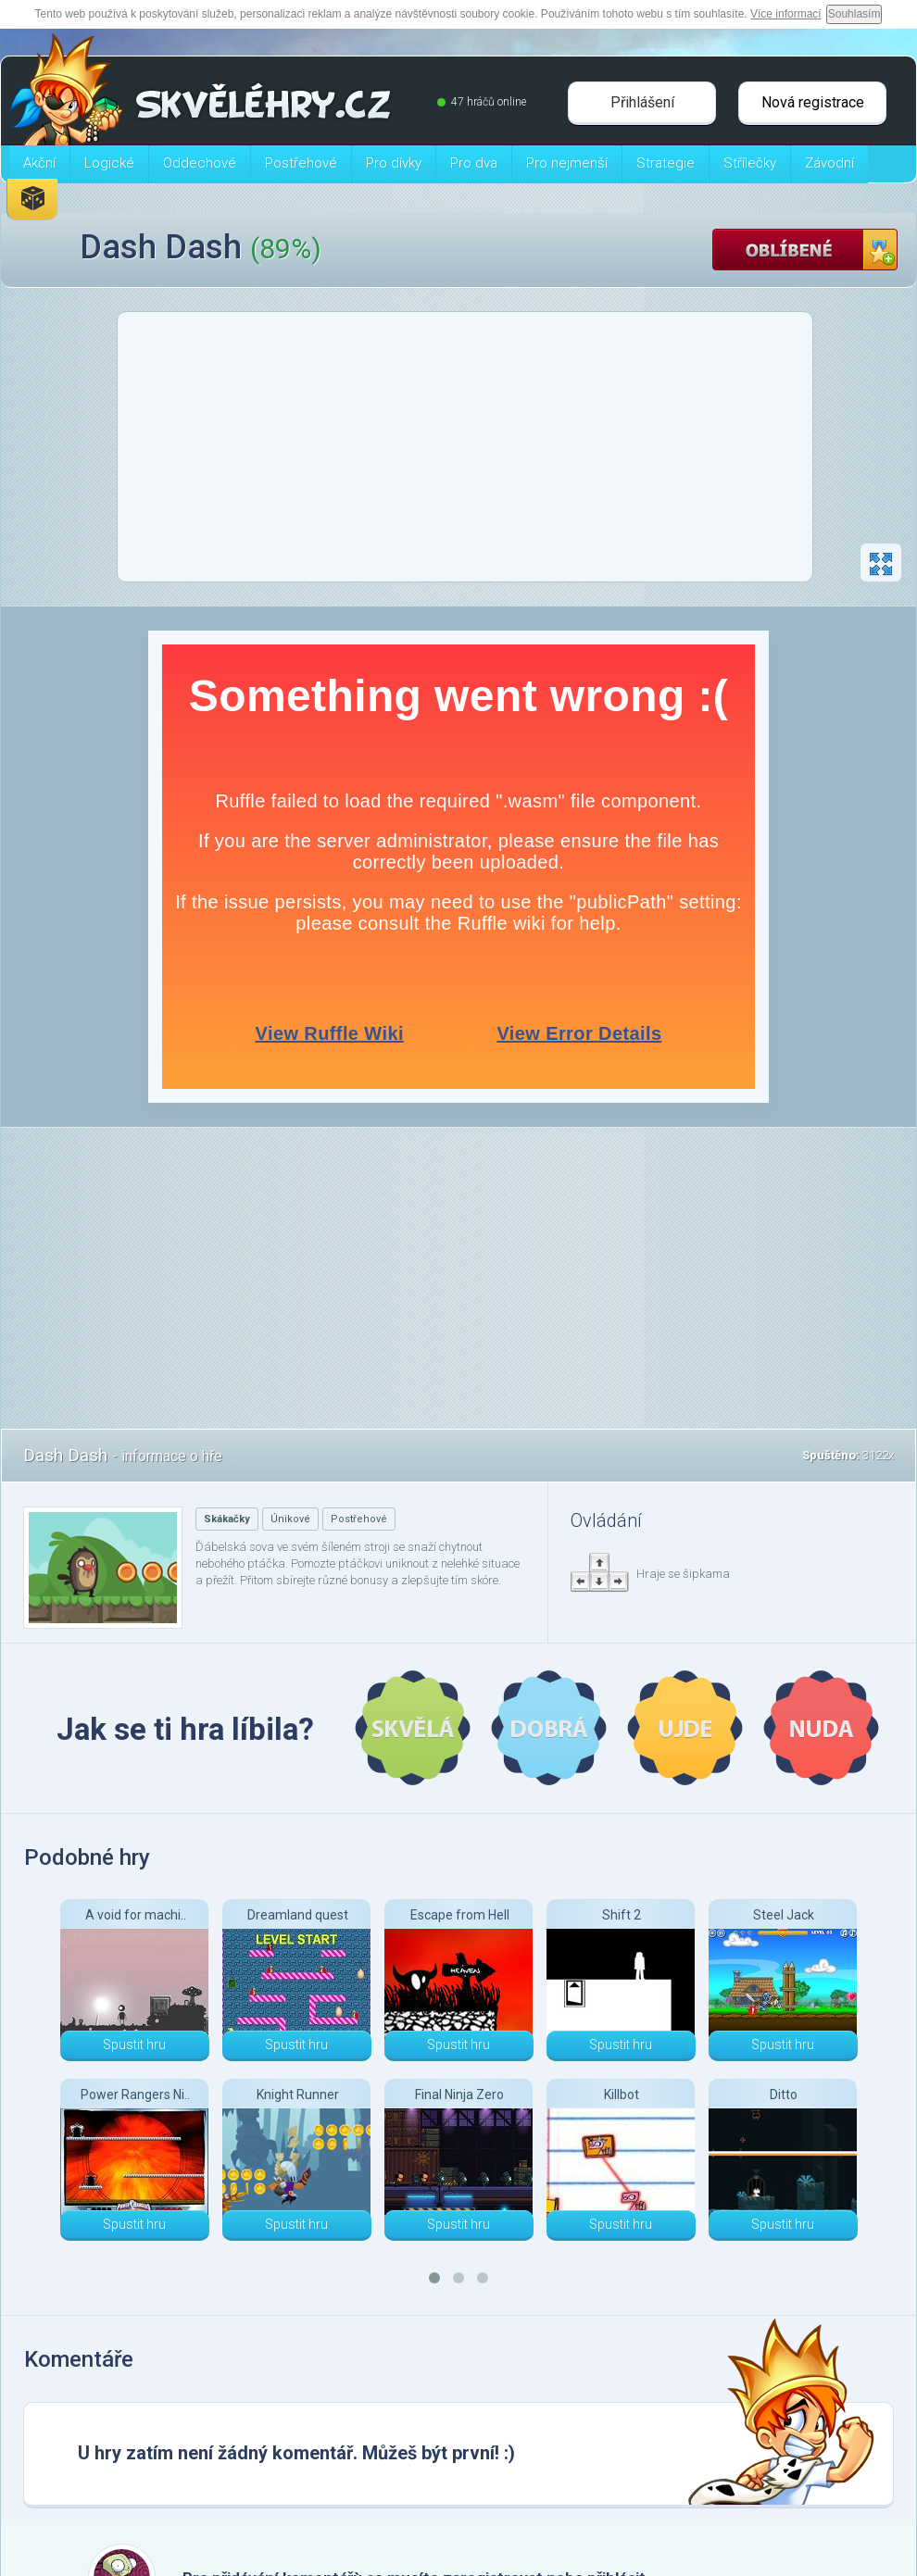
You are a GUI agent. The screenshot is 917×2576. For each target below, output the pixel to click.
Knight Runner (298, 2094)
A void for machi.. (135, 1914)
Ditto (784, 2094)
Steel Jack (783, 1914)
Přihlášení (642, 102)
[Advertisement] (465, 451)
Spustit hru (134, 2044)
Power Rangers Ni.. (135, 2094)
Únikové (290, 1519)
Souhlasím (854, 13)
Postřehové (359, 1519)
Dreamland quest (297, 1914)
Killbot (621, 2094)
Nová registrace (812, 102)
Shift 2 (621, 1914)
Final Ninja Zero (459, 2094)
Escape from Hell (459, 1914)
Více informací (786, 13)
